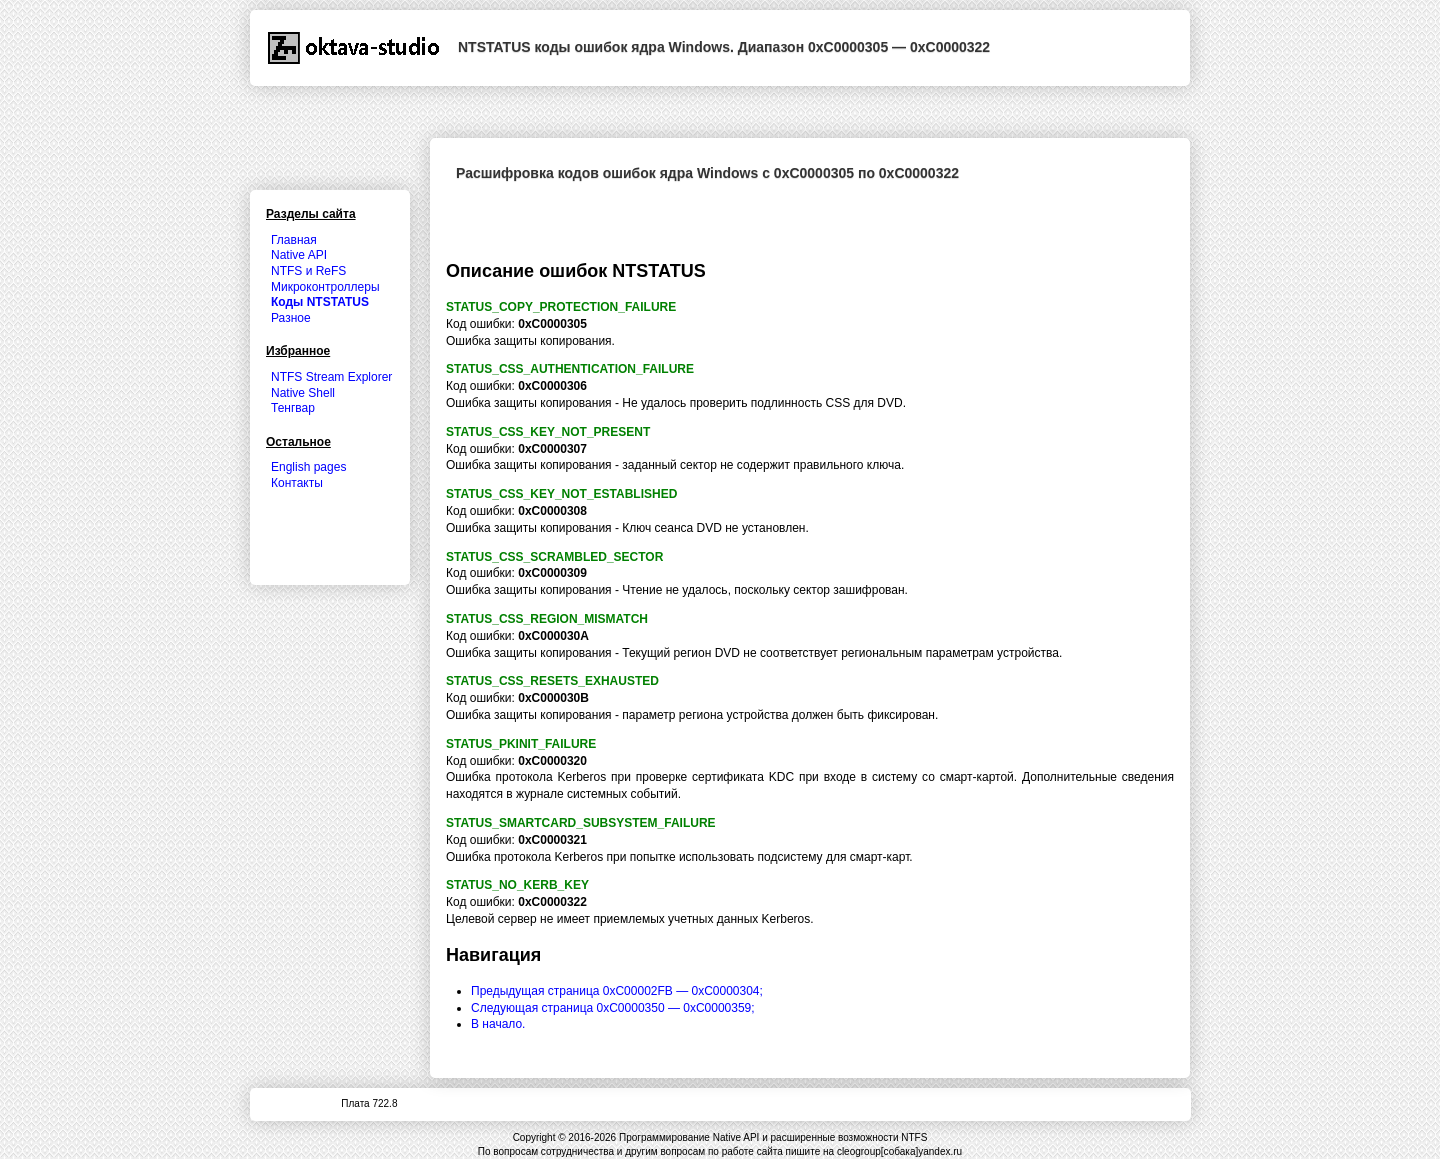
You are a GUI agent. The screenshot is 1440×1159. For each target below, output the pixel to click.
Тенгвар (293, 408)
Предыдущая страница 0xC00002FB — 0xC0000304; (617, 991)
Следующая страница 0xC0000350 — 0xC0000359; (613, 1008)
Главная (294, 240)
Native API (299, 255)
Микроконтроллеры (325, 287)
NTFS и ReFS (308, 271)
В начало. (498, 1024)
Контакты (297, 483)
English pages (308, 467)
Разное (291, 318)
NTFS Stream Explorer (331, 377)
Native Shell (303, 393)
